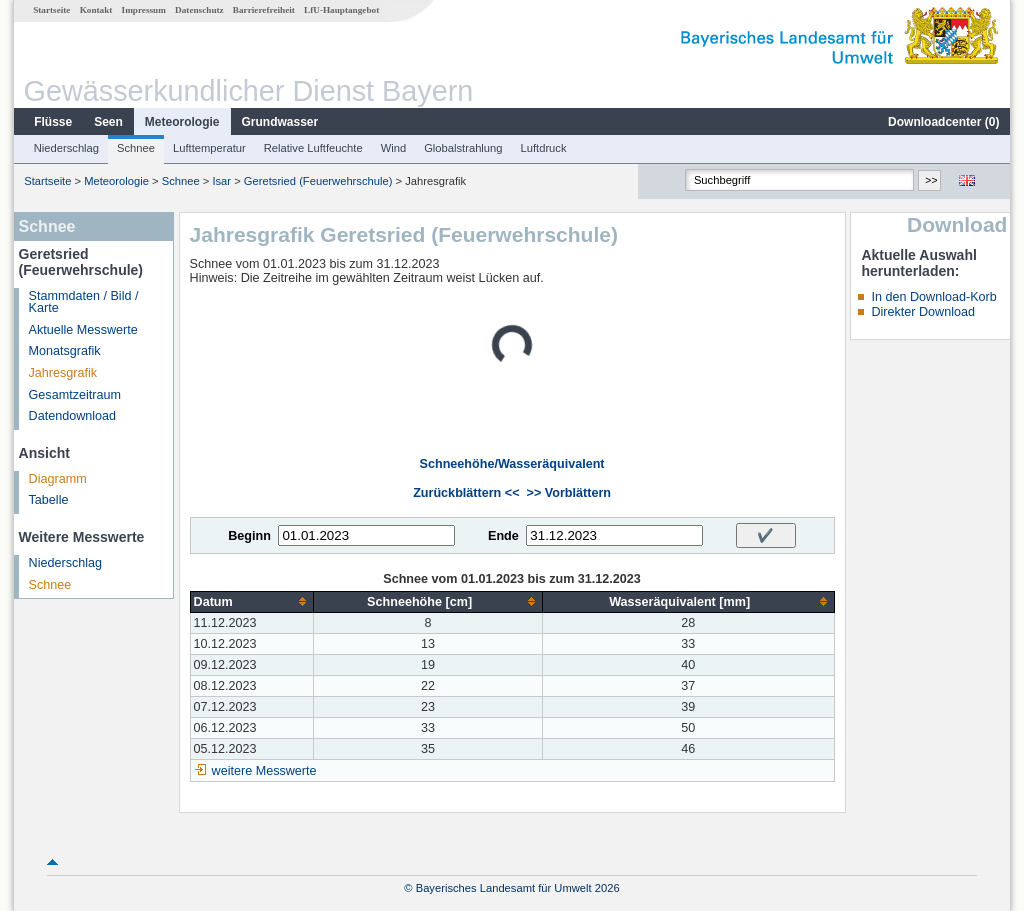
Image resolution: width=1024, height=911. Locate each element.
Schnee (136, 148)
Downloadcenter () (943, 122)
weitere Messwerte (264, 771)
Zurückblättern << (466, 493)
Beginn (249, 536)
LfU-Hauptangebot (341, 10)
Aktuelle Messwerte (83, 330)
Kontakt (96, 10)
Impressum (144, 10)
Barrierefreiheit (264, 10)
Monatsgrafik (65, 351)
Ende (503, 536)
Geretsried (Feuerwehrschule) (318, 181)
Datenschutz (199, 10)
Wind (394, 148)
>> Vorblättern (569, 493)
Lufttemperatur (209, 148)
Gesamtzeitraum (75, 395)
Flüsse (53, 122)
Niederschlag (66, 148)
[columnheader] (252, 601)
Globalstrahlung (463, 148)
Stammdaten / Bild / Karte (84, 302)
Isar (221, 181)
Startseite (51, 10)
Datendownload (73, 416)
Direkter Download (923, 312)
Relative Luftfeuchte (313, 148)
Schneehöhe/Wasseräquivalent (512, 464)
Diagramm (58, 479)
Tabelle (49, 500)
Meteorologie (182, 122)
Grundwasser (280, 122)
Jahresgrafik (63, 373)
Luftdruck (544, 148)
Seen (108, 122)
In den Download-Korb (933, 297)
